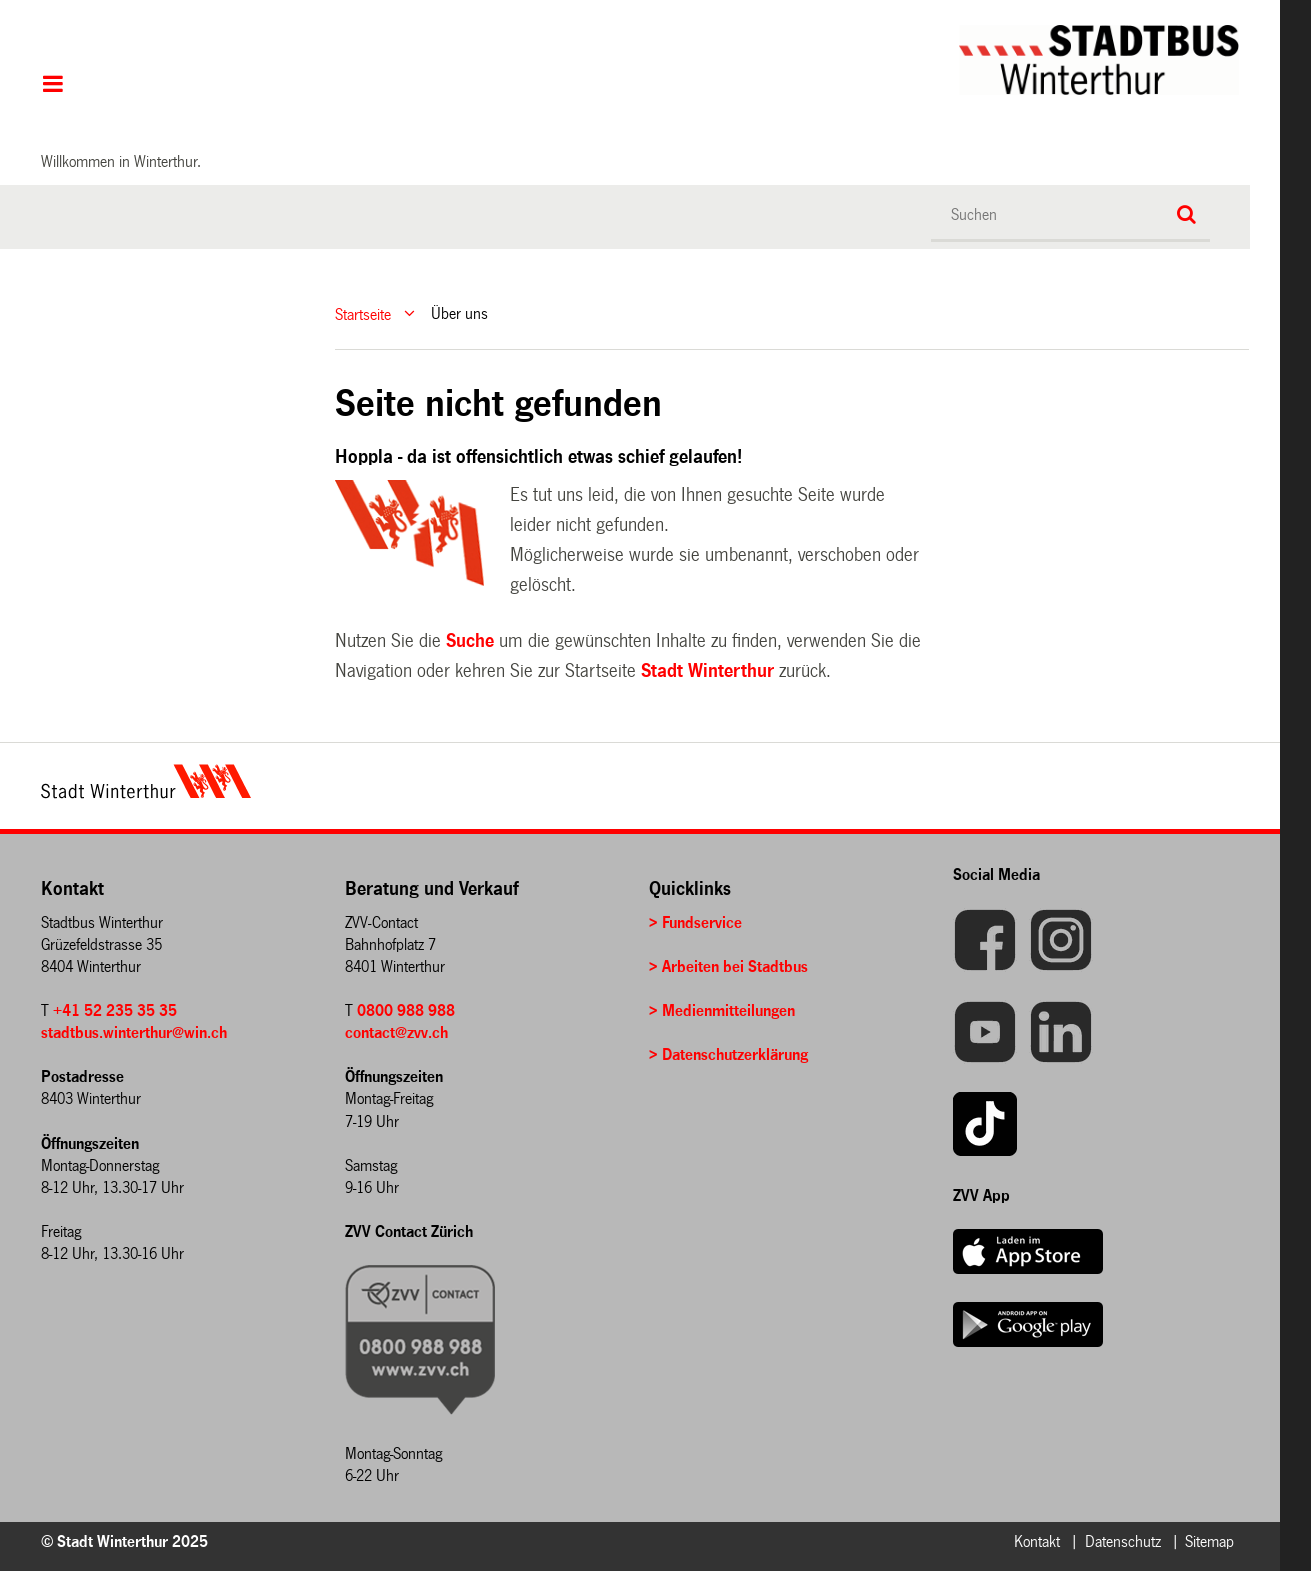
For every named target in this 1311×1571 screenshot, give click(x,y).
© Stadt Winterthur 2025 (124, 1541)
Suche (470, 641)
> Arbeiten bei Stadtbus (728, 966)
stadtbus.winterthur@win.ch (134, 1032)
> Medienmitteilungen (722, 1010)
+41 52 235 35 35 (115, 1010)
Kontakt (1037, 1541)
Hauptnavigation (52, 86)
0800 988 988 (406, 1010)
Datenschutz (1123, 1541)
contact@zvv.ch (396, 1032)
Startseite (363, 313)
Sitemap (1209, 1541)
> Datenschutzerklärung (728, 1054)
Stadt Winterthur (707, 671)
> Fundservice (695, 922)
